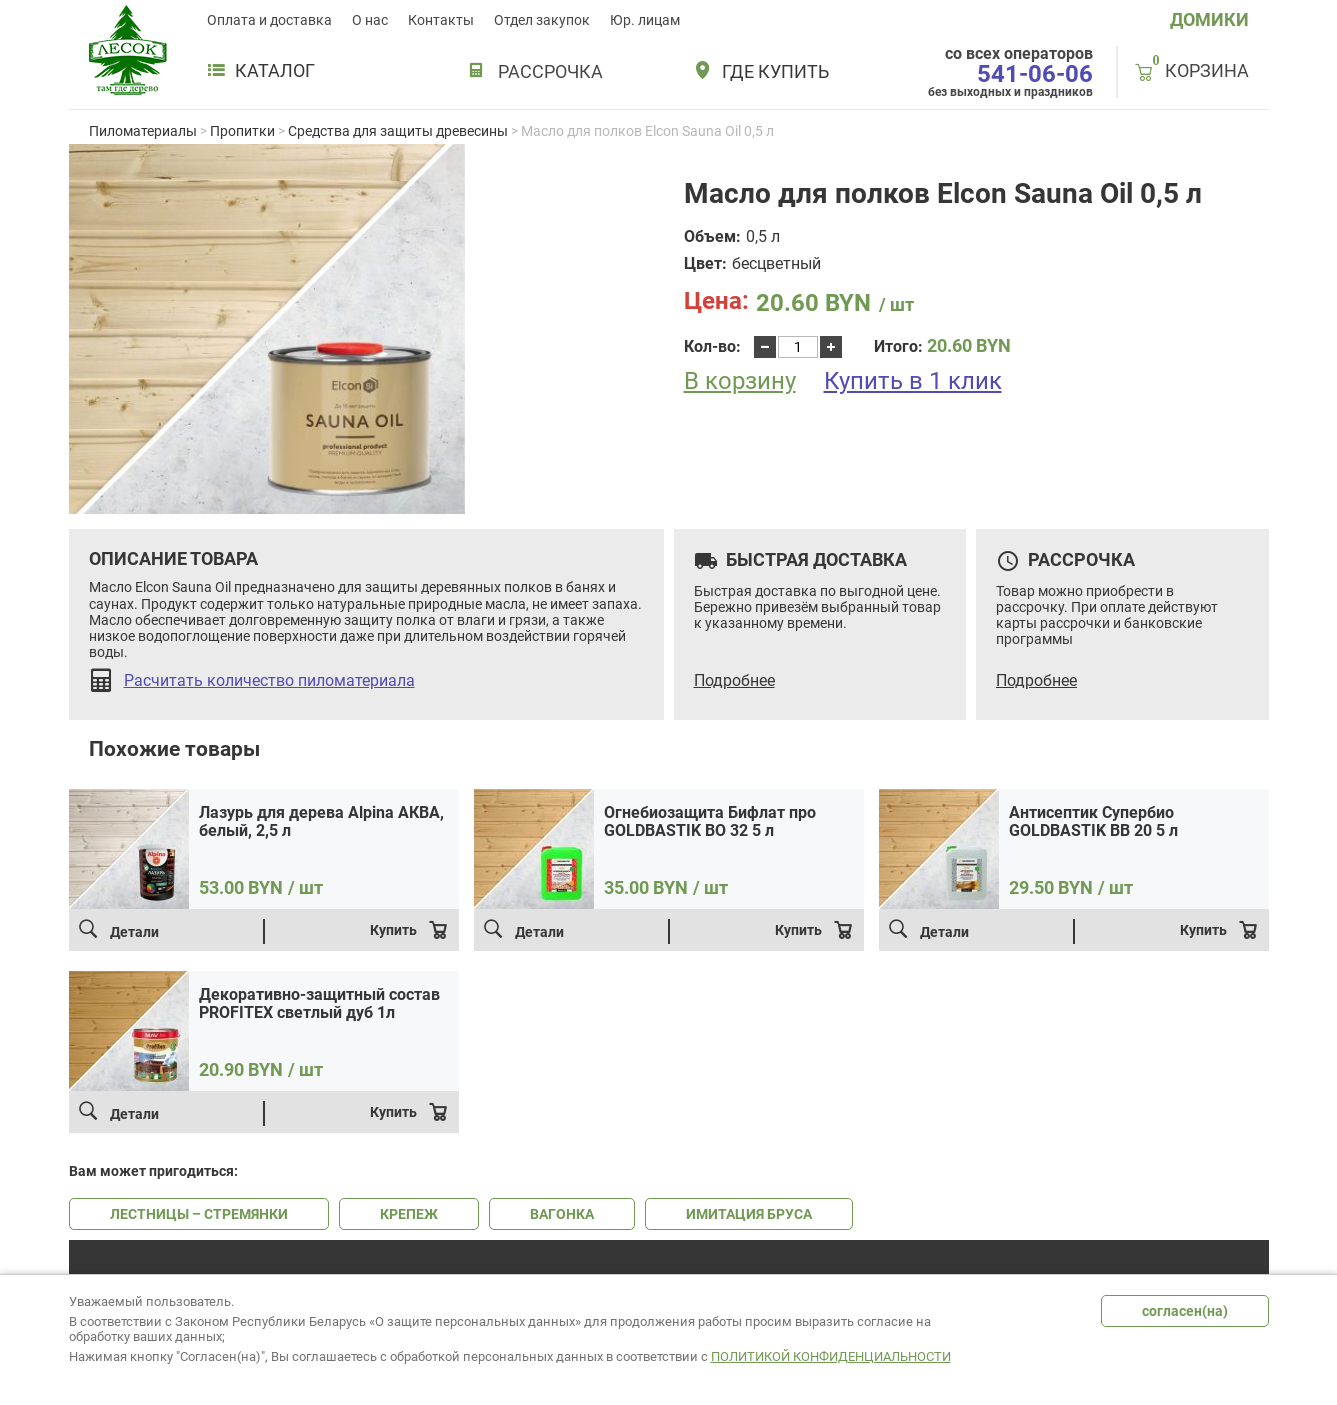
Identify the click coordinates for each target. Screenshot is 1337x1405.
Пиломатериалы (143, 131)
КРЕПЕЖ (409, 1214)
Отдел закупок (542, 20)
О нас (370, 20)
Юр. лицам (645, 20)
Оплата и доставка (269, 20)
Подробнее (734, 681)
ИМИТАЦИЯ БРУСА (749, 1214)
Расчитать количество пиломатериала (269, 681)
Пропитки (242, 131)
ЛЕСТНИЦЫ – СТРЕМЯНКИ (199, 1214)
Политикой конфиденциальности (831, 1356)
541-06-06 (1035, 74)
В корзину (740, 381)
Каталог (261, 71)
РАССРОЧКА (550, 71)
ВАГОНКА (562, 1214)
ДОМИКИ (1209, 19)
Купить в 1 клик (913, 381)
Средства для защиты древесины (398, 131)
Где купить (775, 72)
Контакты (441, 20)
